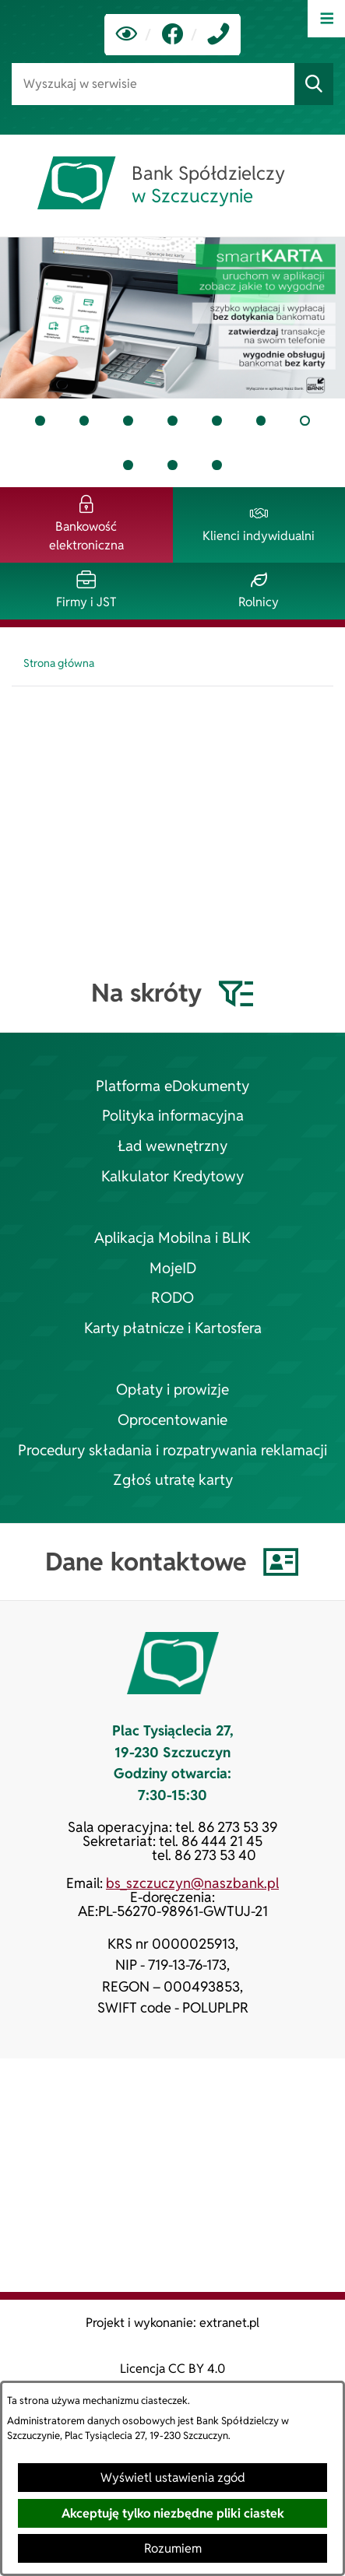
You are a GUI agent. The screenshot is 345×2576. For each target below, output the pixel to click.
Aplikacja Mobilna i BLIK (172, 1238)
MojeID (173, 1268)
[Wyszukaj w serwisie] (153, 83)
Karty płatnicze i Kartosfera (173, 1328)
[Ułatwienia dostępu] (126, 34)
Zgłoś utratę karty (173, 1480)
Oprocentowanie (172, 1420)
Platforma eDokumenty (172, 1086)
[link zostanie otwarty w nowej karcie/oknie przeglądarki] (172, 34)
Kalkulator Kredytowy (172, 1176)
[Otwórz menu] (326, 18)
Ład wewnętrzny (172, 1146)
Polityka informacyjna (173, 1115)
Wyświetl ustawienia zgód (172, 2477)
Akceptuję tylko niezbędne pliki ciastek (173, 2513)
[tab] (40, 420)
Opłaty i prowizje (172, 1389)
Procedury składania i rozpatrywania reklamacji (172, 1450)
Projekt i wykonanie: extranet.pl (172, 2323)
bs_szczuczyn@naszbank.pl (192, 1883)
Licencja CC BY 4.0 (172, 2368)
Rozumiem (173, 2548)
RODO (172, 1297)
